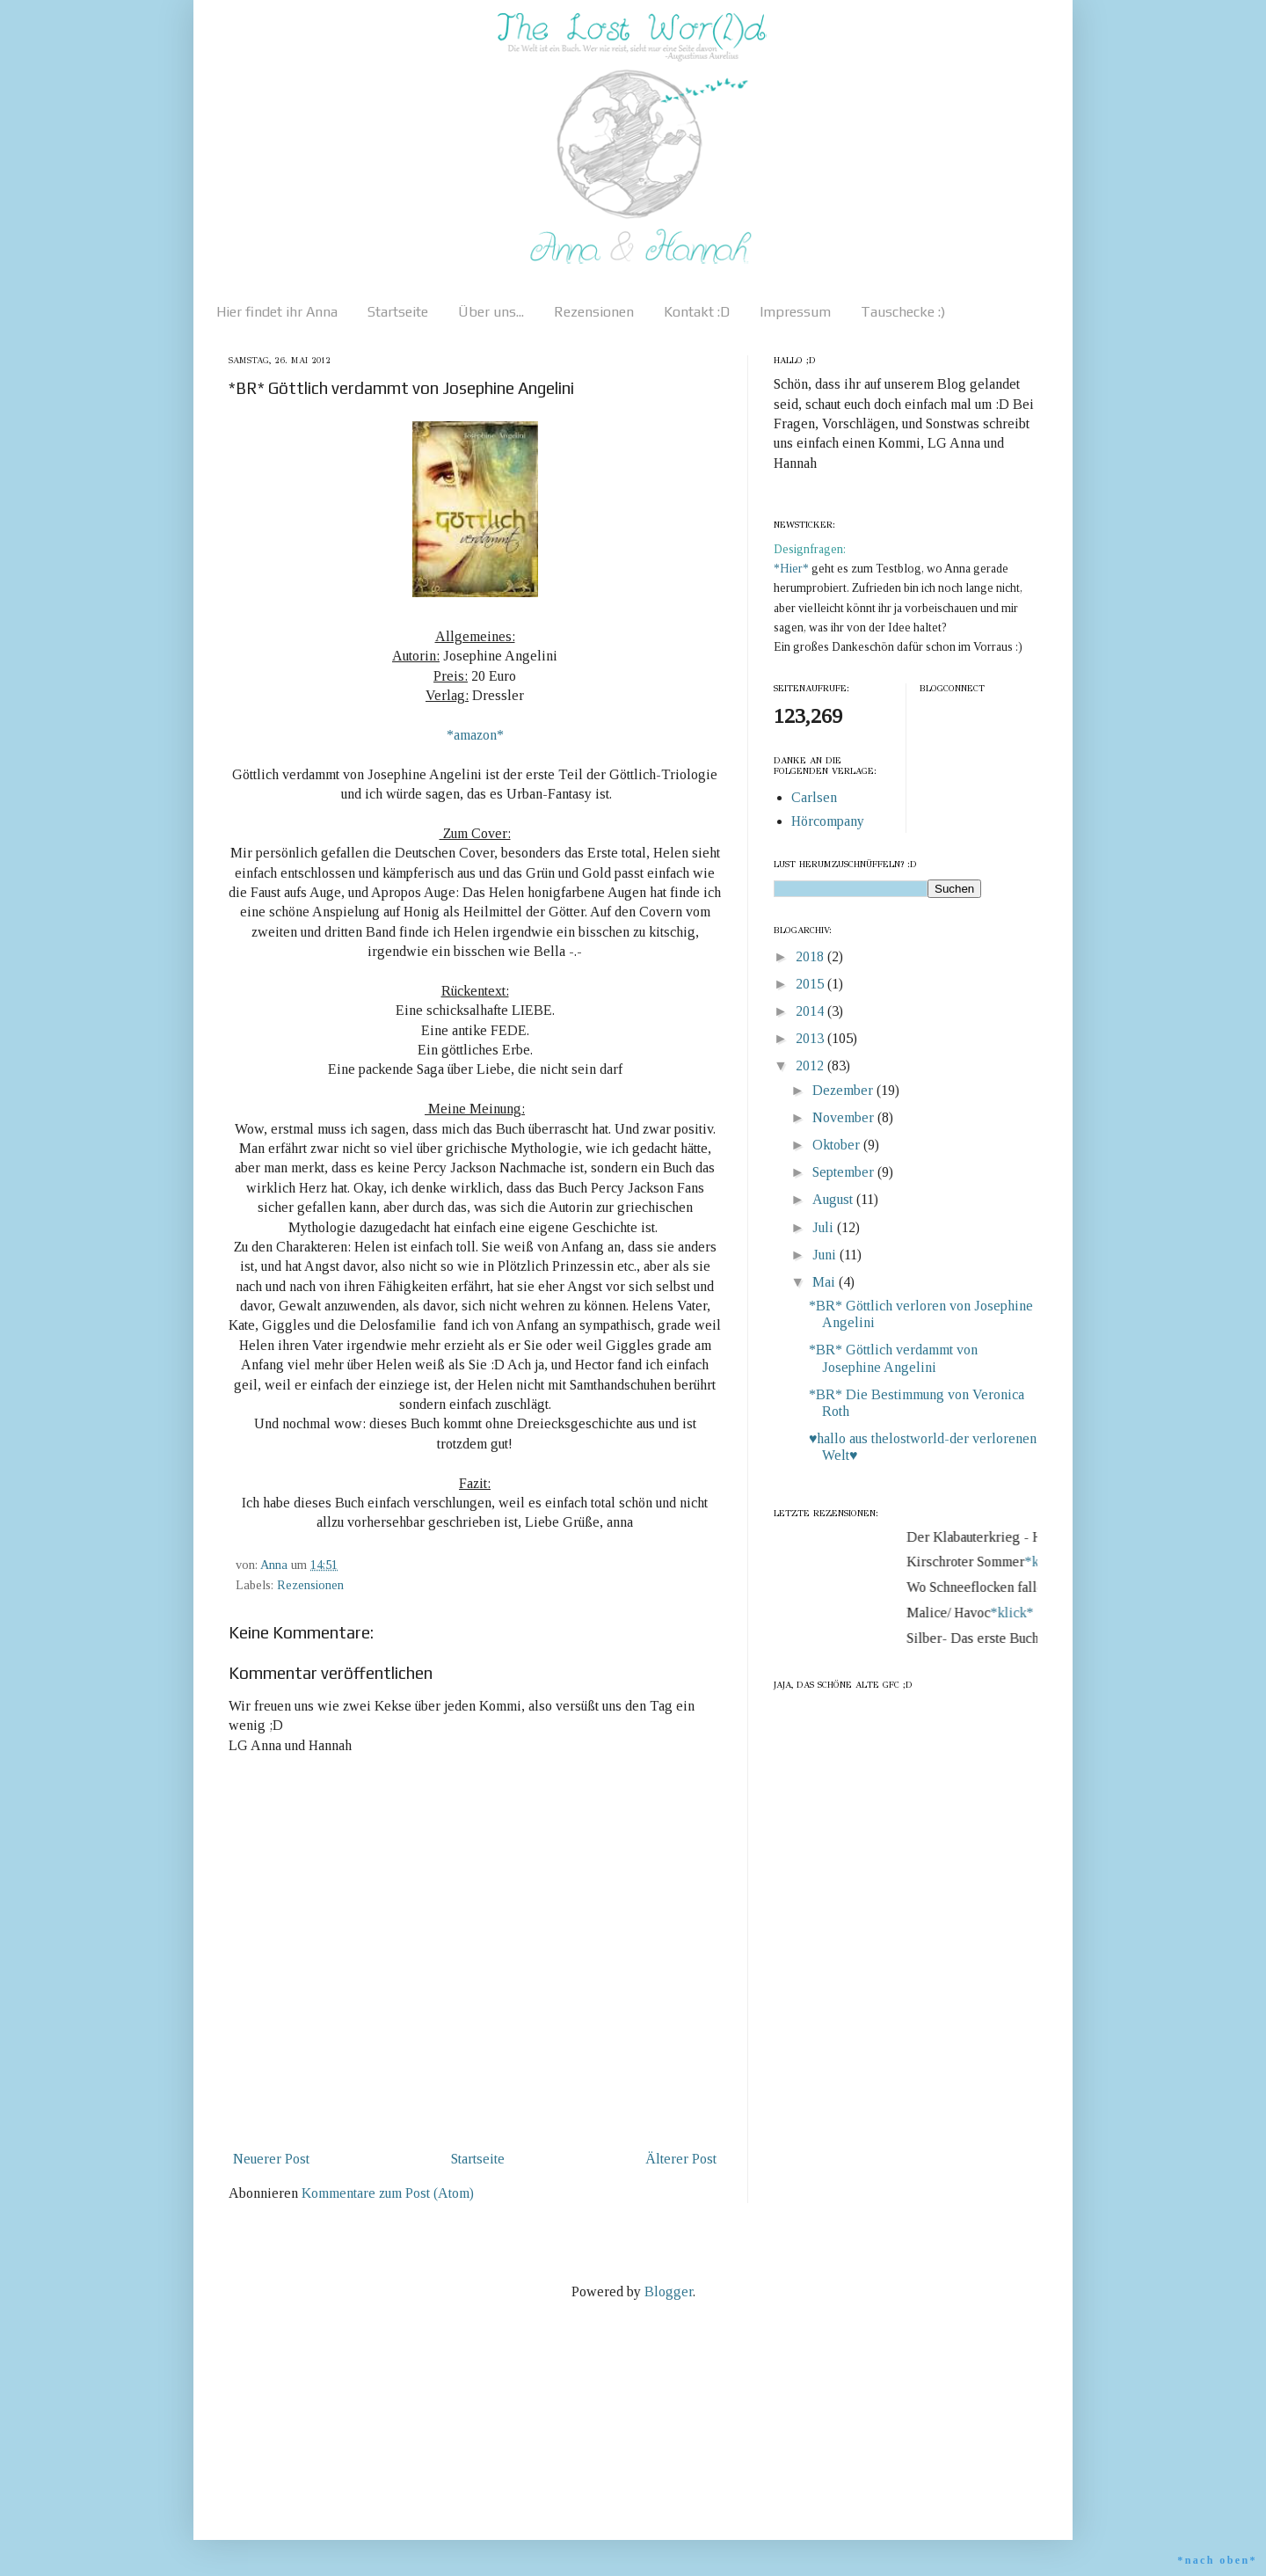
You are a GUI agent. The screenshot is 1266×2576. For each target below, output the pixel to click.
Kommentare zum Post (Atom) (388, 2193)
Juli (824, 1227)
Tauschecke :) (903, 311)
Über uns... (491, 311)
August (834, 1199)
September (844, 1171)
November (844, 1117)
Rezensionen (594, 311)
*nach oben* (1217, 2560)
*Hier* (792, 568)
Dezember (844, 1090)
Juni (826, 1254)
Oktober (837, 1144)
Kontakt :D (697, 311)
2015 (811, 983)
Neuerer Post (271, 2158)
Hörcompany (827, 821)
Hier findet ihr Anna (277, 311)
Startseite (397, 311)
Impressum (795, 311)
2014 (811, 1010)
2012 (811, 1065)
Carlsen (814, 797)
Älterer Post (681, 2158)
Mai (825, 1281)
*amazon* (475, 734)
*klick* (1019, 1612)
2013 (811, 1038)
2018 (811, 956)
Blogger (668, 2291)
